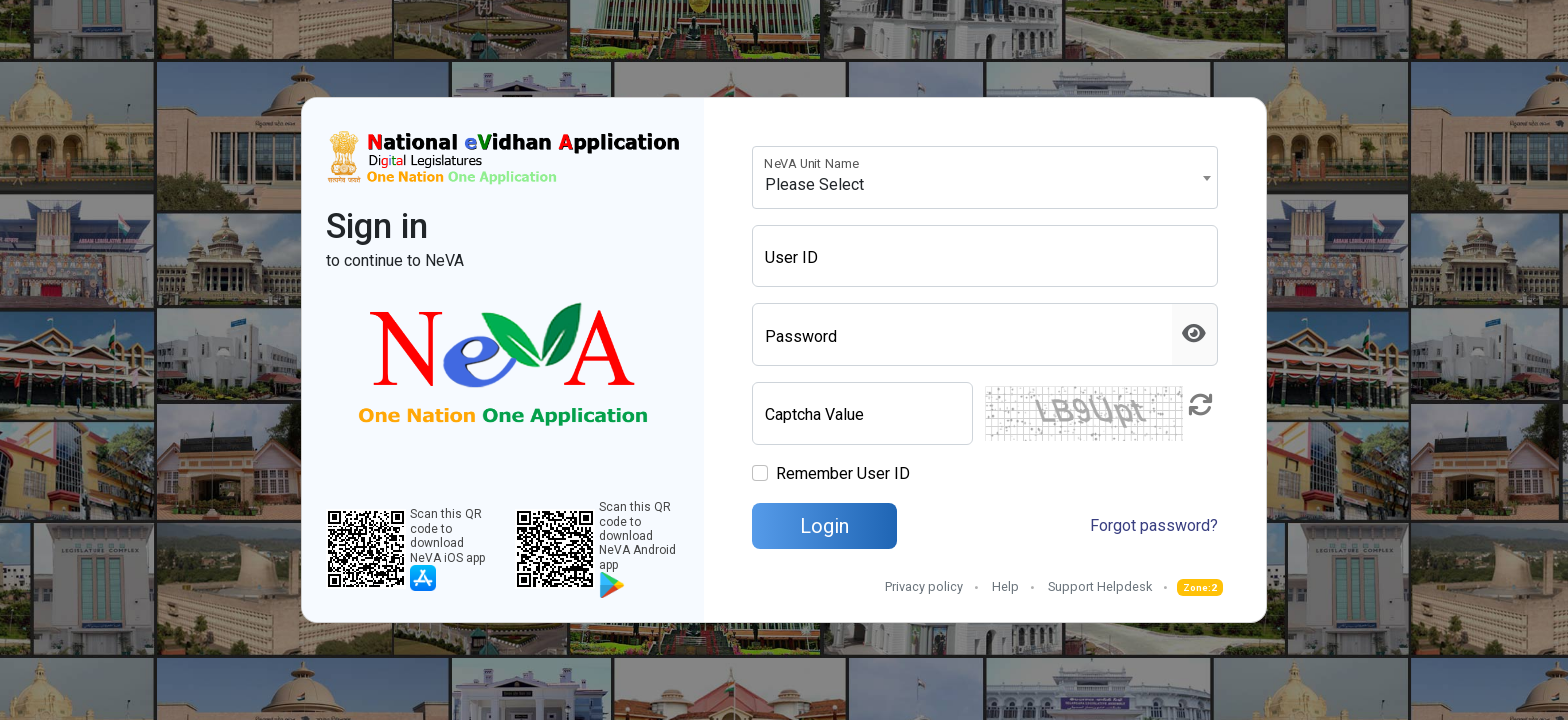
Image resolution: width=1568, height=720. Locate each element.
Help (1005, 586)
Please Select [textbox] (814, 184)
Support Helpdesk (1100, 586)
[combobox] (985, 177)
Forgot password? (1154, 525)
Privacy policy (924, 586)
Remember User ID (843, 473)
